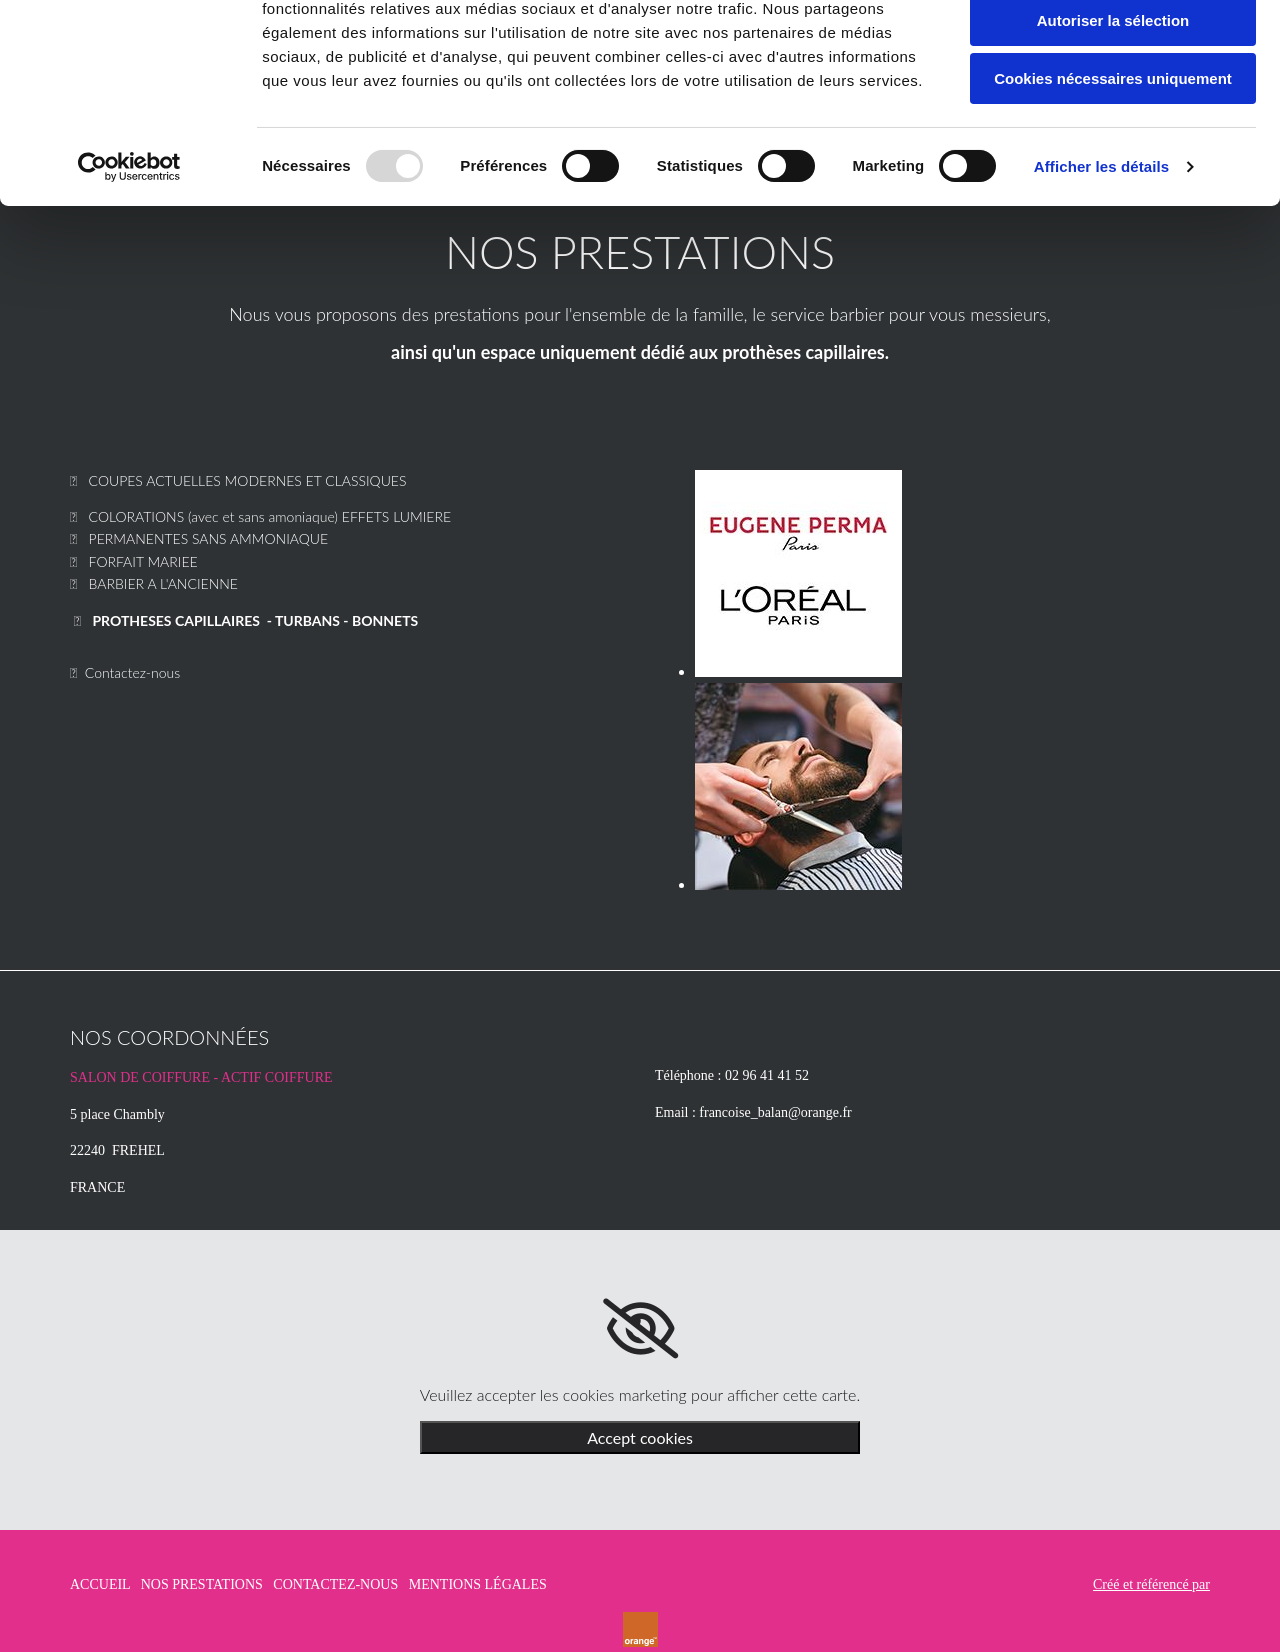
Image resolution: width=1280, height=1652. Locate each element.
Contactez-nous (132, 672)
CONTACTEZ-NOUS (335, 1584)
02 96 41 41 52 (767, 1075)
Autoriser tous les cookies (1113, 49)
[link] (640, 1329)
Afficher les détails (1101, 254)
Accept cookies (640, 1437)
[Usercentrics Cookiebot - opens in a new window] (129, 255)
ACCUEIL (100, 1584)
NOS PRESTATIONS (202, 1584)
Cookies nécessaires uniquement (1113, 166)
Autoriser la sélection (1113, 108)
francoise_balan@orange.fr (775, 1112)
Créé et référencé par (1151, 1584)
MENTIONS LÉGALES (478, 1584)
